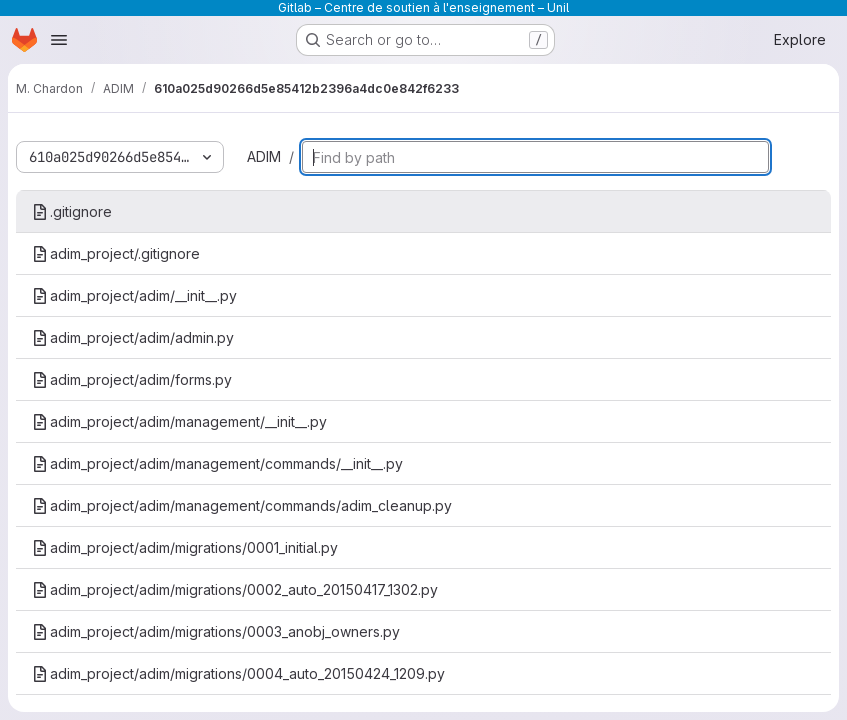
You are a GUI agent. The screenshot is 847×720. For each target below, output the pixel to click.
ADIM (264, 156)
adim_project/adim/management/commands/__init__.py (217, 463)
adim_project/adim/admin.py (133, 337)
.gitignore (72, 211)
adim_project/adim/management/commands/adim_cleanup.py (242, 505)
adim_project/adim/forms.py (132, 379)
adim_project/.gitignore (116, 253)
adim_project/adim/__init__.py (134, 295)
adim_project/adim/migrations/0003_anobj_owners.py (216, 631)
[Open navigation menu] (59, 40)
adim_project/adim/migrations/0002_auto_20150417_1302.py (235, 589)
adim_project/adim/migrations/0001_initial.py (185, 547)
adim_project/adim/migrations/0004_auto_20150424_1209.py (238, 673)
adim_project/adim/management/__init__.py (179, 421)
